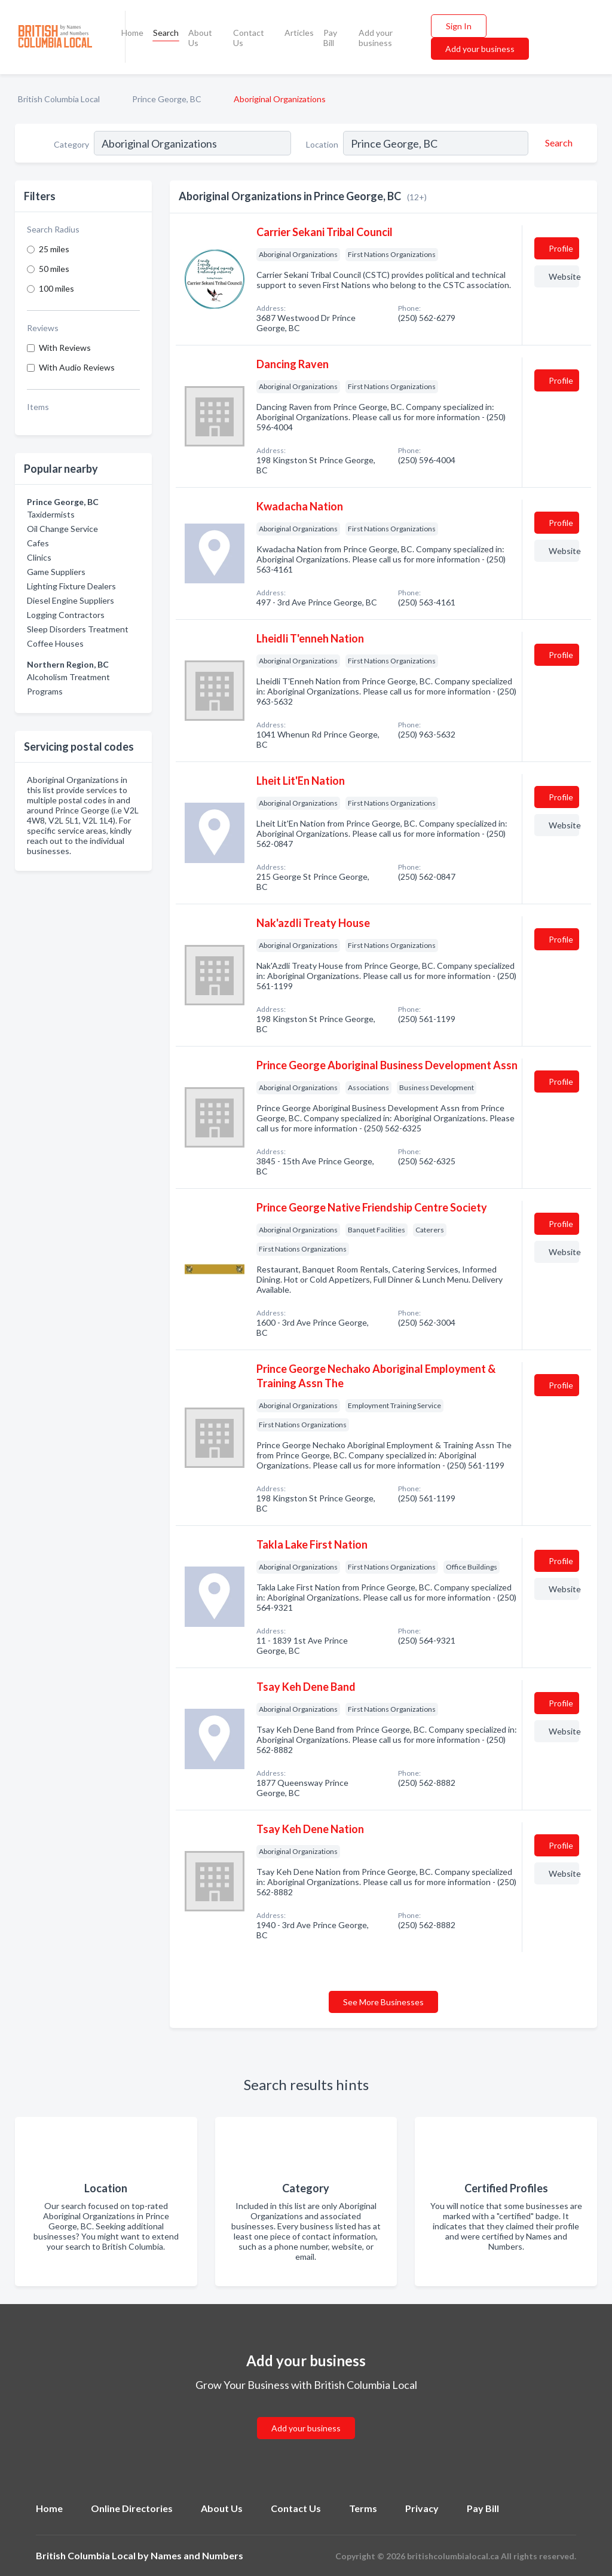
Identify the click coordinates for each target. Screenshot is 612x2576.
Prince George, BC (166, 99)
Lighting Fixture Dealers (71, 586)
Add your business (376, 37)
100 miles (56, 288)
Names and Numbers (197, 2555)
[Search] (557, 143)
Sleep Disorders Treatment (77, 629)
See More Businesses (383, 2002)
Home (132, 32)
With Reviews (65, 347)
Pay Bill (330, 37)
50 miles (54, 269)
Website (564, 276)
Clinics (39, 557)
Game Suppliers (56, 572)
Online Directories (132, 2508)
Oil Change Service (62, 529)
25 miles (54, 249)
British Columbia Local (59, 99)
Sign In (459, 26)
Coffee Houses (55, 643)
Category (71, 144)
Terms (363, 2508)
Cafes (38, 543)
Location (322, 144)
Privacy (422, 2508)
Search (166, 32)
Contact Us (248, 37)
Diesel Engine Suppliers (70, 600)
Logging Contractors (66, 615)
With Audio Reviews (77, 367)
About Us (200, 37)
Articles (299, 32)
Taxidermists (51, 514)
